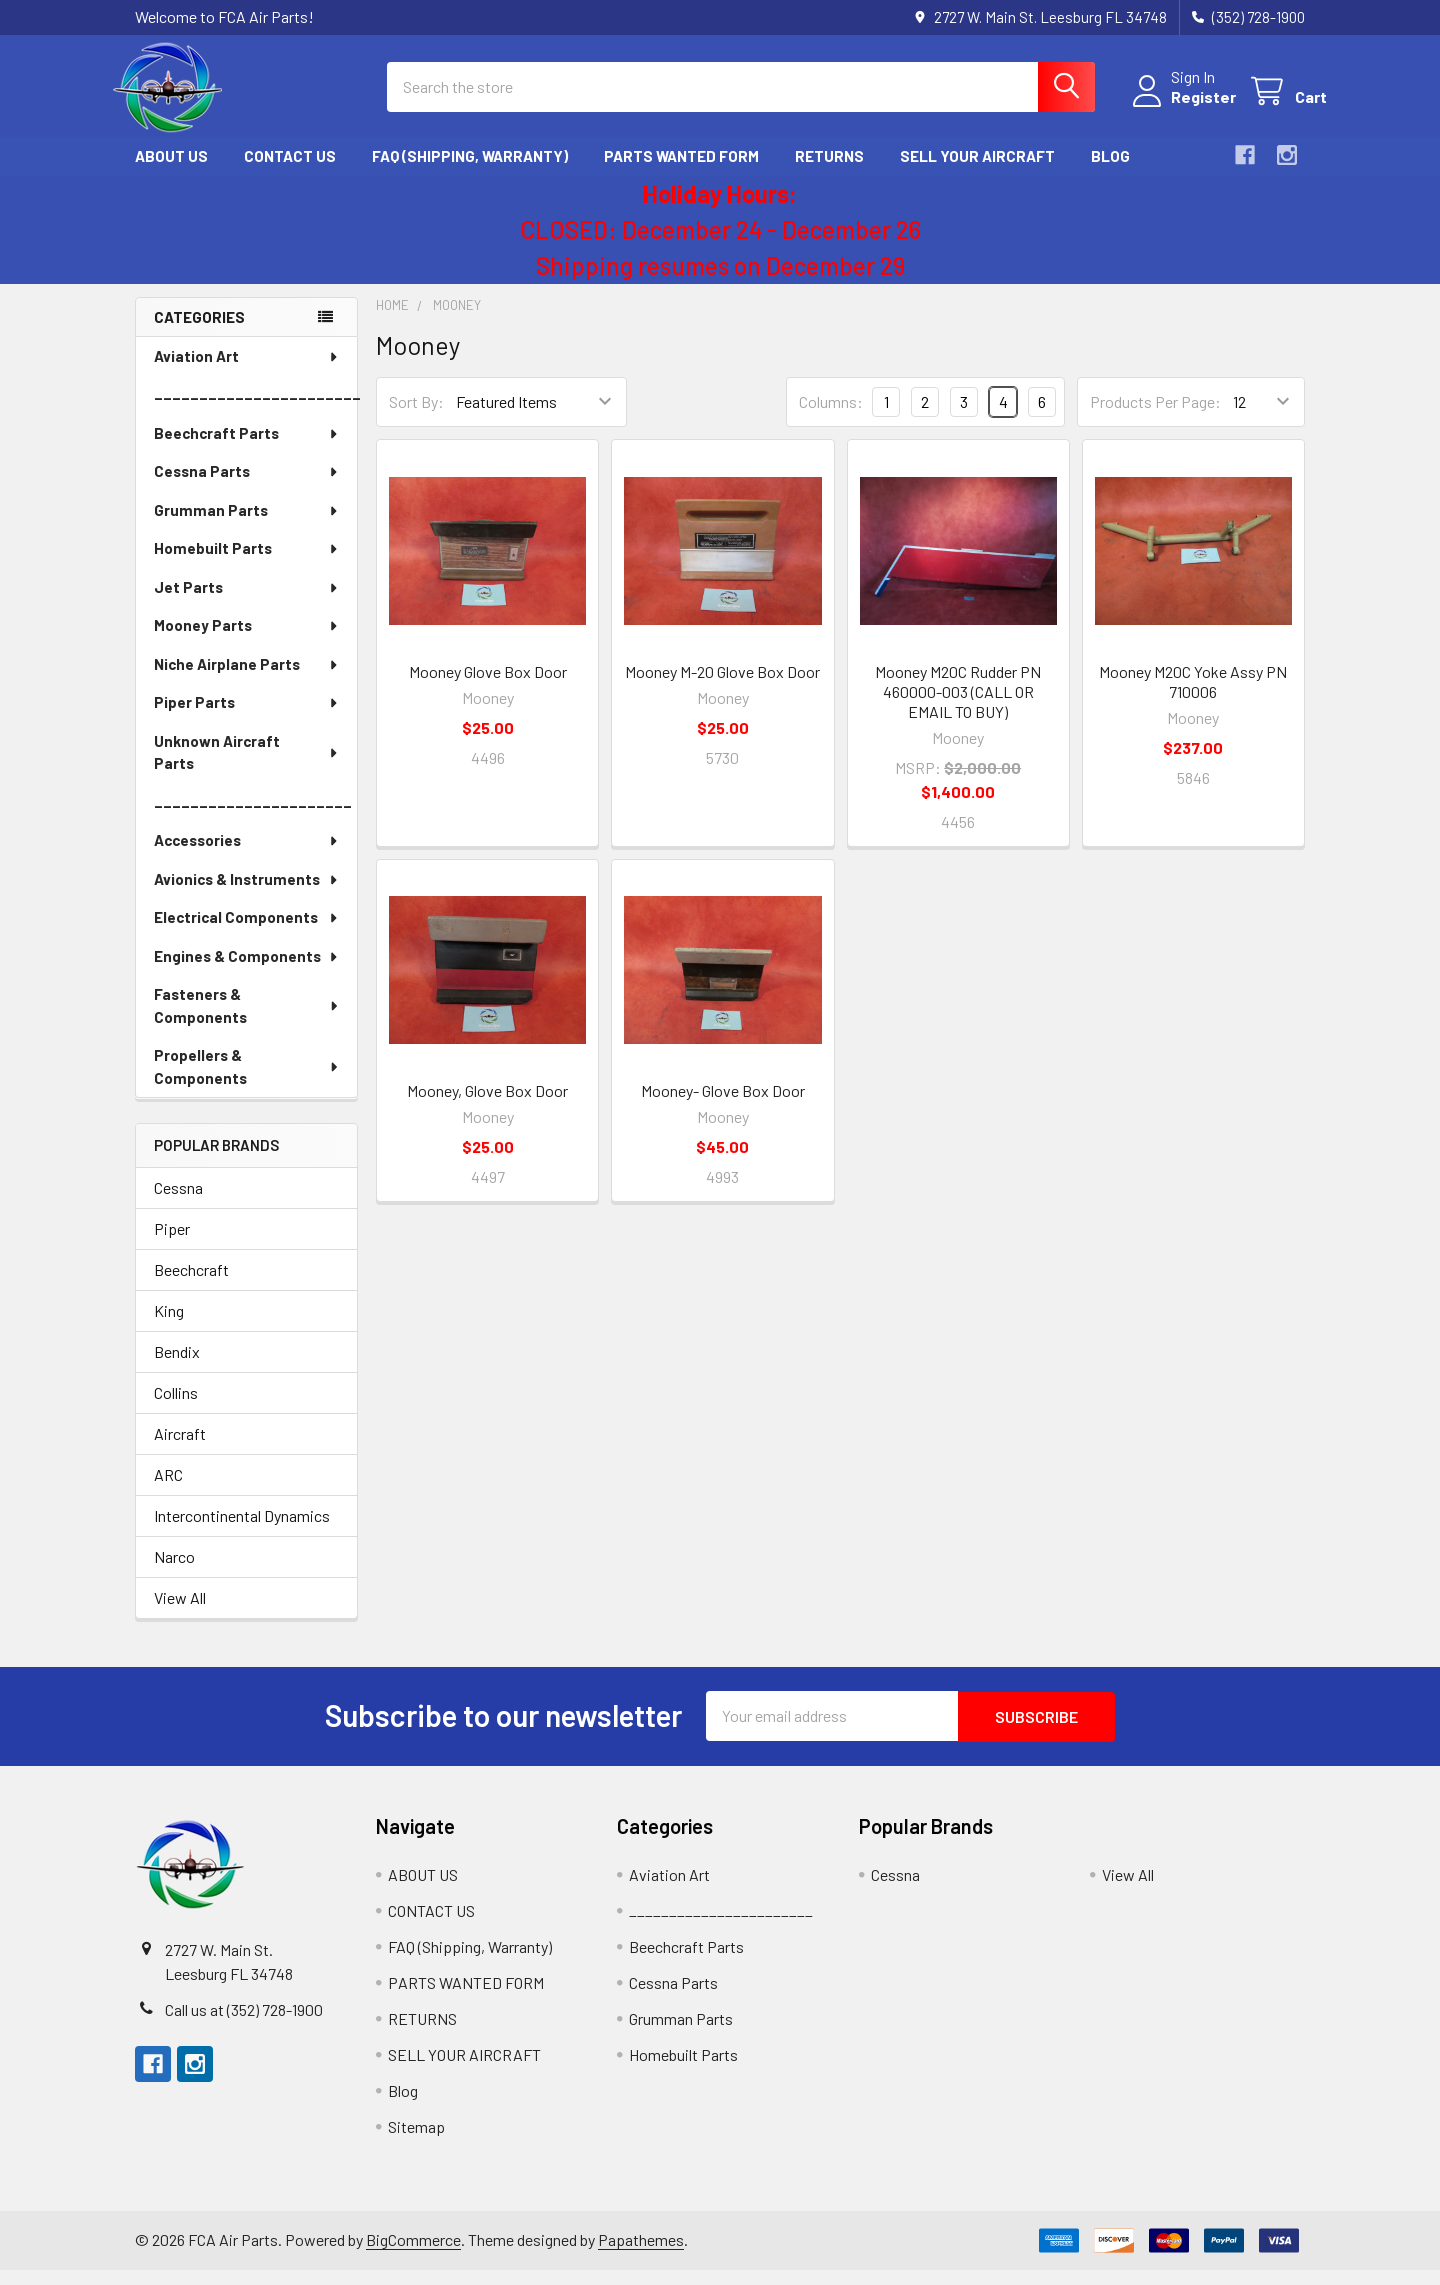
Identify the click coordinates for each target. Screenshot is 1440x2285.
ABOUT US (171, 173)
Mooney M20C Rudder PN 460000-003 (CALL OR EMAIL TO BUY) (958, 707)
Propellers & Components (247, 1083)
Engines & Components (247, 973)
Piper (172, 1244)
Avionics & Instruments (247, 896)
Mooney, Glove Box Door (487, 1106)
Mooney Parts (247, 642)
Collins (176, 1408)
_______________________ (255, 411)
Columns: (831, 417)
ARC (168, 1490)
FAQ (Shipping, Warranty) (470, 173)
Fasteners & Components (247, 1022)
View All (180, 1613)
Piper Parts (247, 719)
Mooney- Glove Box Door (723, 1106)
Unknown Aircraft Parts (247, 769)
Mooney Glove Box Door (488, 687)
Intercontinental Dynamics (242, 1531)
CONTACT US (290, 173)
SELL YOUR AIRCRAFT (977, 173)
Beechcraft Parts (247, 450)
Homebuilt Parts (247, 565)
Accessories (247, 857)
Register (1181, 107)
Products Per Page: (1155, 418)
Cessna (178, 1203)
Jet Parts (247, 604)
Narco (174, 1572)
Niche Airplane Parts (247, 681)
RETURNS (829, 173)
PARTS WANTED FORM (681, 173)
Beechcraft (191, 1285)
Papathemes (641, 2255)
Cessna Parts (247, 488)
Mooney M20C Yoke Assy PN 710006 (1193, 697)
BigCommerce (413, 2255)
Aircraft (180, 1449)
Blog (1110, 173)
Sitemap (416, 2141)
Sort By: (416, 418)
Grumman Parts (247, 527)
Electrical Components (247, 934)
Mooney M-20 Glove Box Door (722, 687)
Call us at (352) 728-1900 (244, 2024)
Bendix (177, 1367)
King (169, 1326)
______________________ (253, 819)
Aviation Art (247, 373)
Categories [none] (199, 333)
